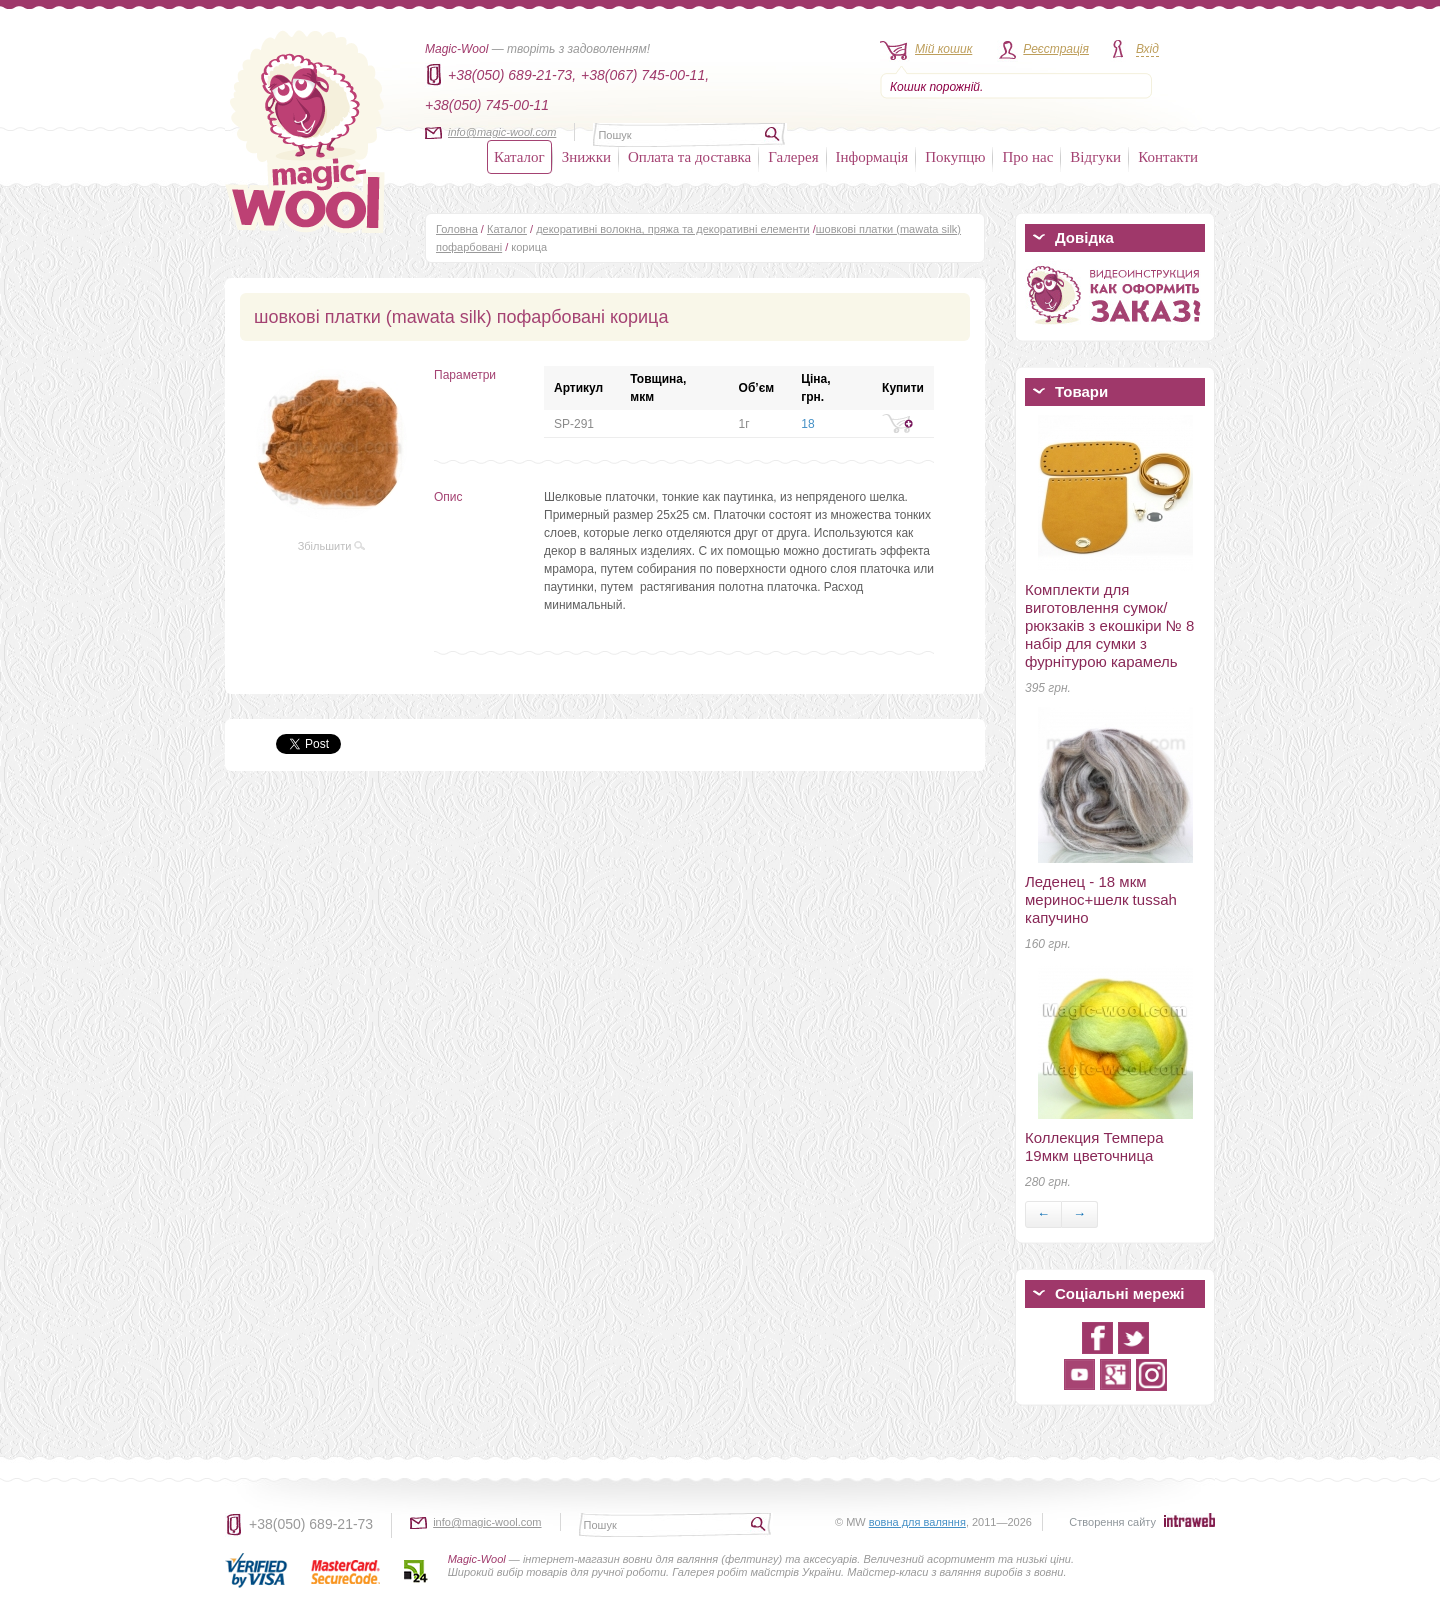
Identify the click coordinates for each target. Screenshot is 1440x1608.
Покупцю (955, 157)
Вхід (1147, 49)
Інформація (872, 157)
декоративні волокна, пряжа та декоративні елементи (673, 229)
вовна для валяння (917, 1522)
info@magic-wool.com (502, 132)
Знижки (586, 157)
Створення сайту (1112, 1522)
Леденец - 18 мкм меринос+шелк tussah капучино (1101, 899)
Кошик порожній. (936, 87)
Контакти (1168, 157)
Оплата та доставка (689, 157)
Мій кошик (943, 49)
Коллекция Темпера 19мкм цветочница (1094, 1146)
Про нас (1027, 157)
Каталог (519, 157)
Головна (457, 229)
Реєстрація (1056, 49)
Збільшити (332, 546)
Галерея (793, 157)
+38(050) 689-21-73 (311, 1524)
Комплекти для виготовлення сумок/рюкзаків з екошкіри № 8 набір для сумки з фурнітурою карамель (1109, 625)
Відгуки (1095, 157)
